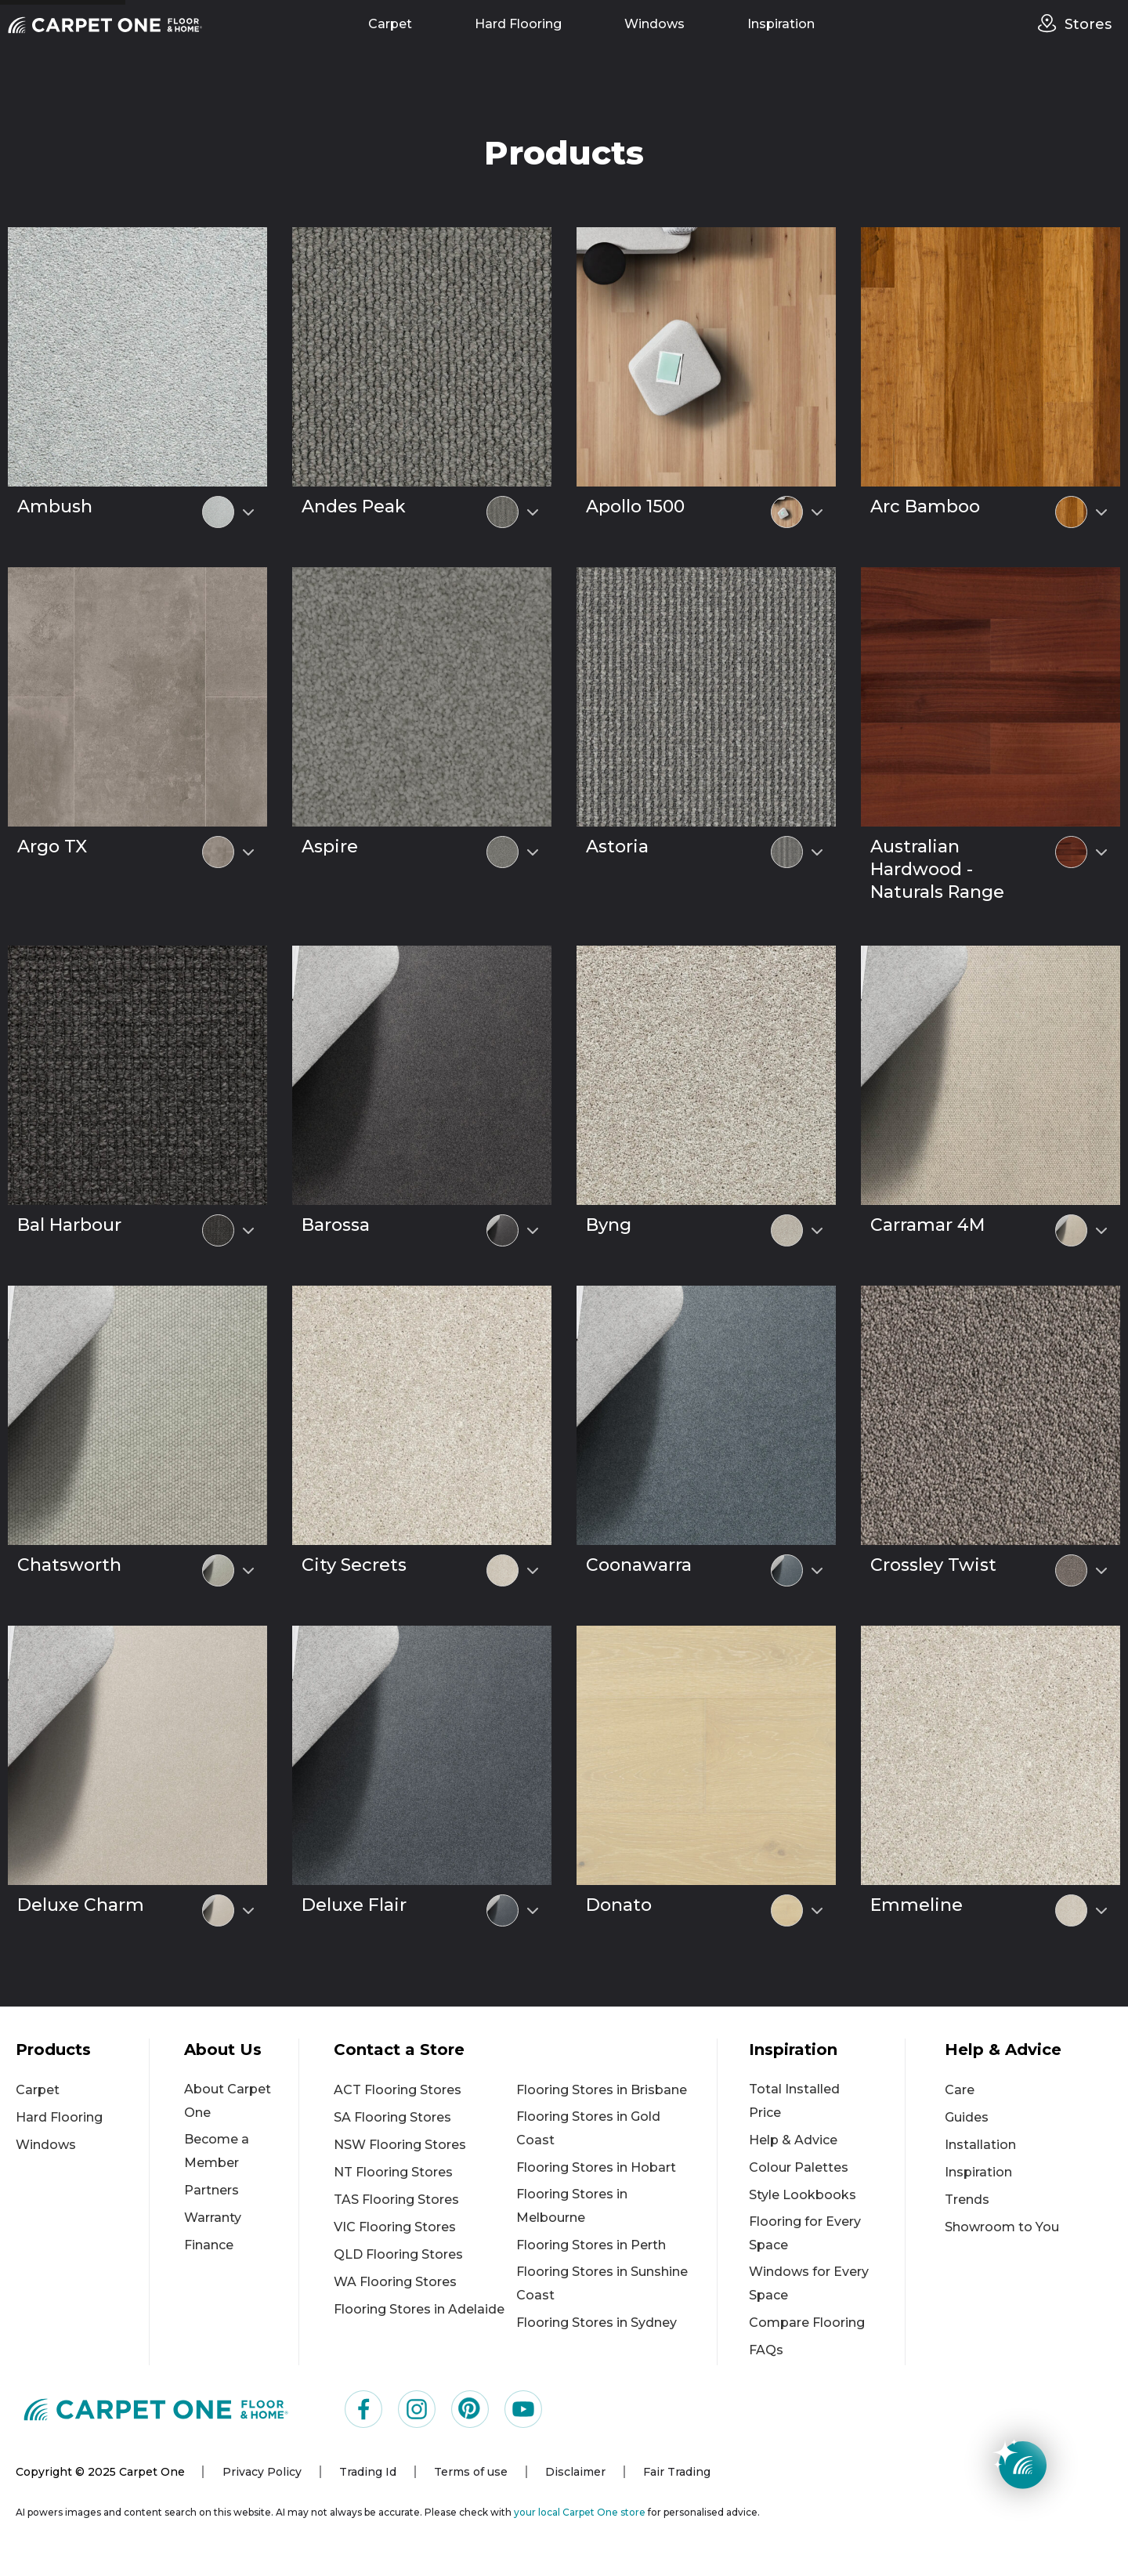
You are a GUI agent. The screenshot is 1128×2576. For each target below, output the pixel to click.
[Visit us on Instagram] (417, 2409)
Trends (967, 2199)
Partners (211, 2190)
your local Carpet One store (579, 2512)
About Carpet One (227, 2101)
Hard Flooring (518, 23)
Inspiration (781, 23)
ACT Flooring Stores (397, 2089)
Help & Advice (793, 2140)
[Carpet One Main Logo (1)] (156, 2409)
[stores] (1051, 23)
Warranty (212, 2217)
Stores (1088, 24)
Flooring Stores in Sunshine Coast (602, 2283)
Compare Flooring (807, 2322)
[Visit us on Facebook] (363, 2409)
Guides (967, 2117)
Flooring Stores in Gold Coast (588, 2128)
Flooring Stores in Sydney (596, 2322)
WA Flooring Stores (395, 2281)
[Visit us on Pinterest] (470, 2409)
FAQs (766, 2350)
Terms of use (471, 2472)
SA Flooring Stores (392, 2117)
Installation (980, 2144)
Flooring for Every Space (805, 2233)
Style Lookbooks (802, 2194)
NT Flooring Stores (393, 2172)
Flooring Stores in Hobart (596, 2167)
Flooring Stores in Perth (591, 2245)
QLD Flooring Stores (398, 2254)
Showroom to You (1002, 2227)
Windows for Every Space (809, 2283)
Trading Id (367, 2472)
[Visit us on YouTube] (523, 2409)
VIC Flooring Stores (395, 2227)
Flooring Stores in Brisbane (601, 2089)
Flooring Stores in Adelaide (419, 2309)
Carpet (390, 23)
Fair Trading (676, 2472)
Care (959, 2089)
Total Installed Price (794, 2101)
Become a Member (216, 2151)
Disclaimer (575, 2472)
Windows (654, 23)
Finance (208, 2245)
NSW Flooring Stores (400, 2144)
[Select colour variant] (248, 512)
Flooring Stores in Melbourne (571, 2206)
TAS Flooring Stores (396, 2199)
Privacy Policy (262, 2472)
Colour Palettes (798, 2167)
